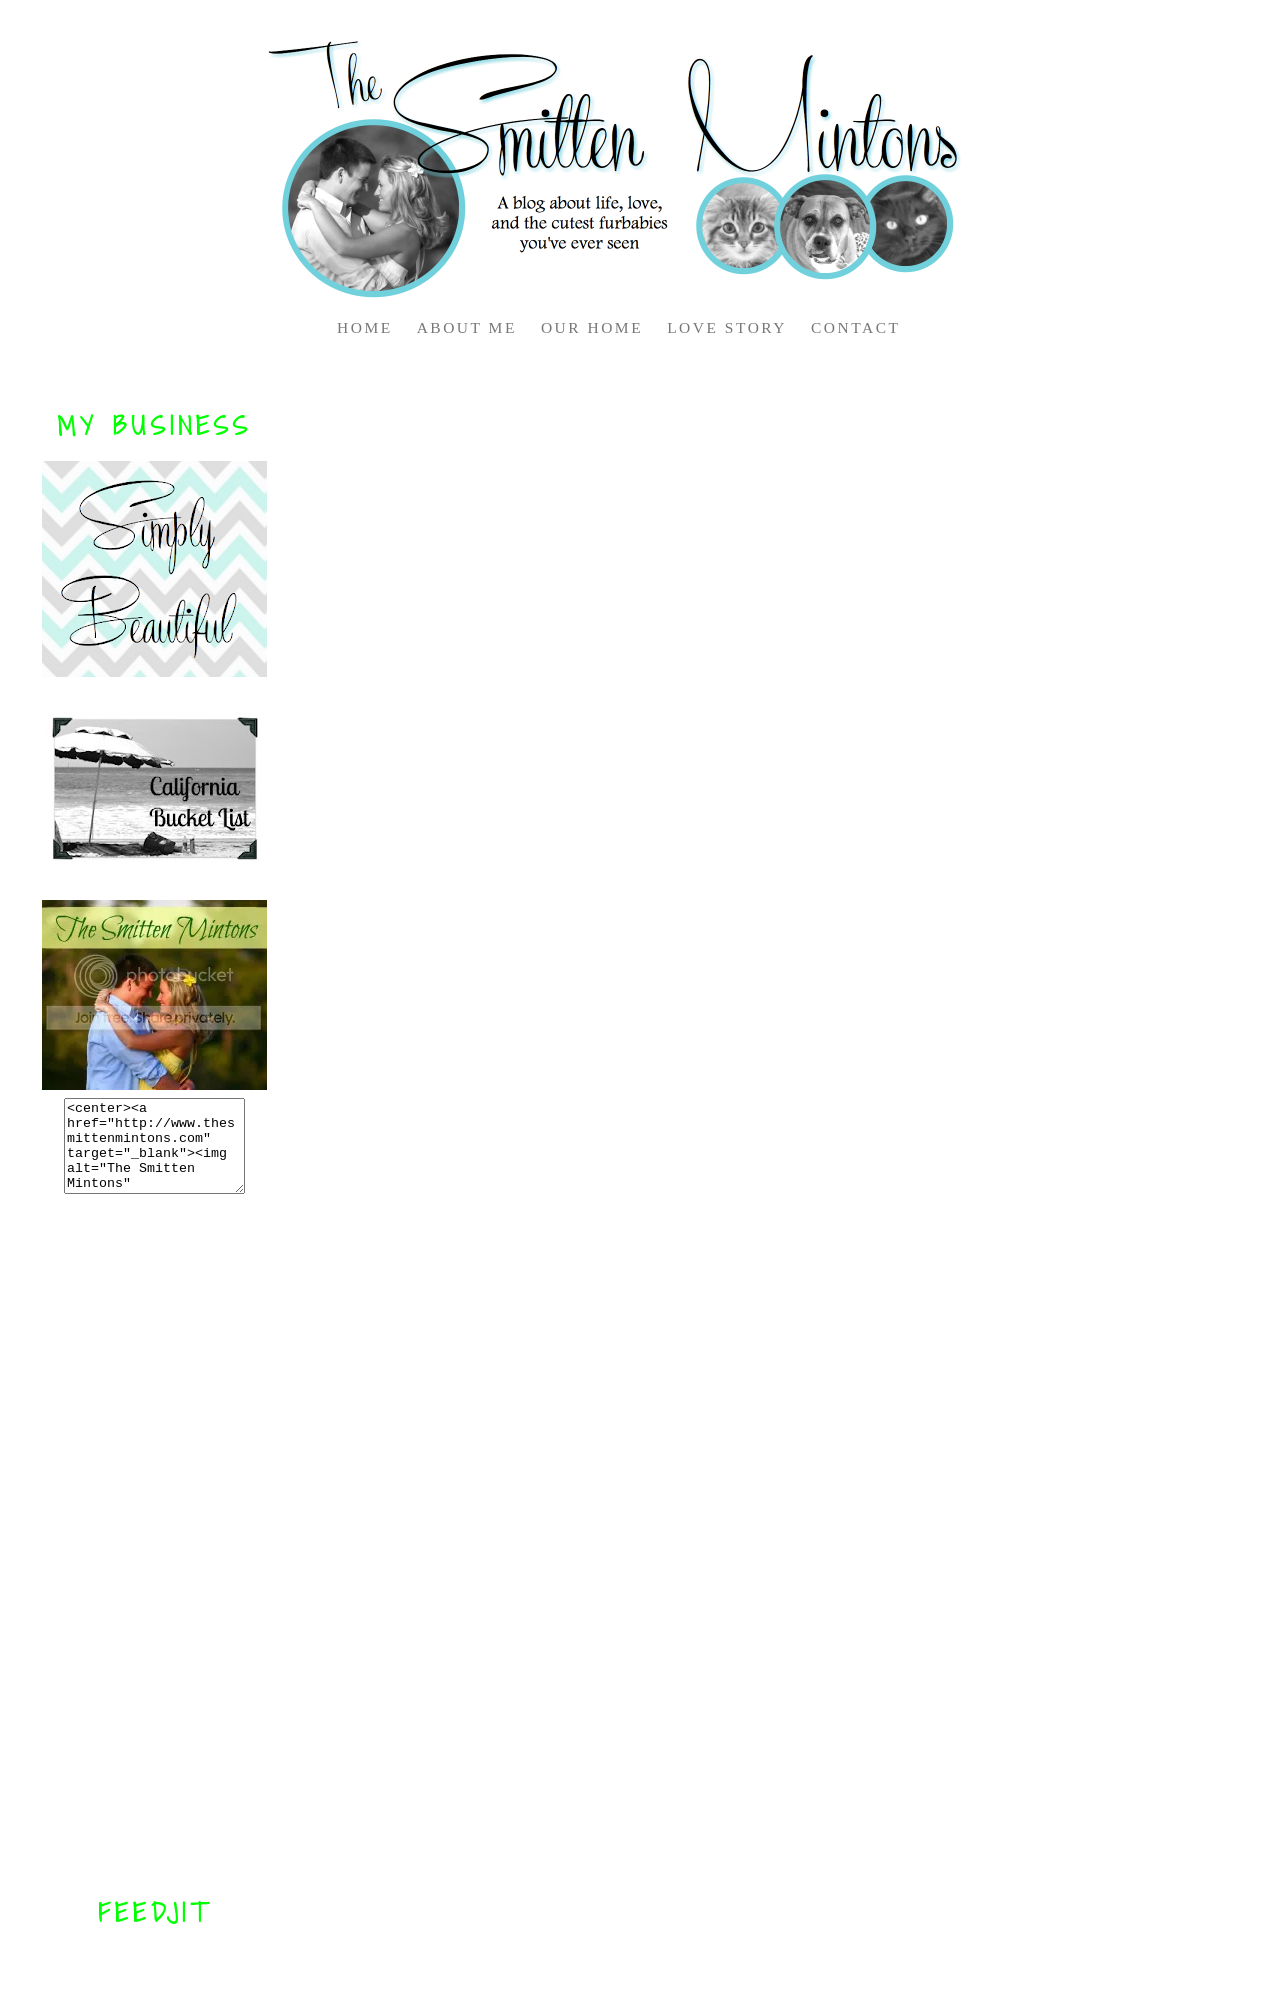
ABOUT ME (467, 327)
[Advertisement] (155, 1545)
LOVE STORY (727, 327)
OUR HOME (592, 327)
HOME (365, 327)
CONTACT (855, 327)
